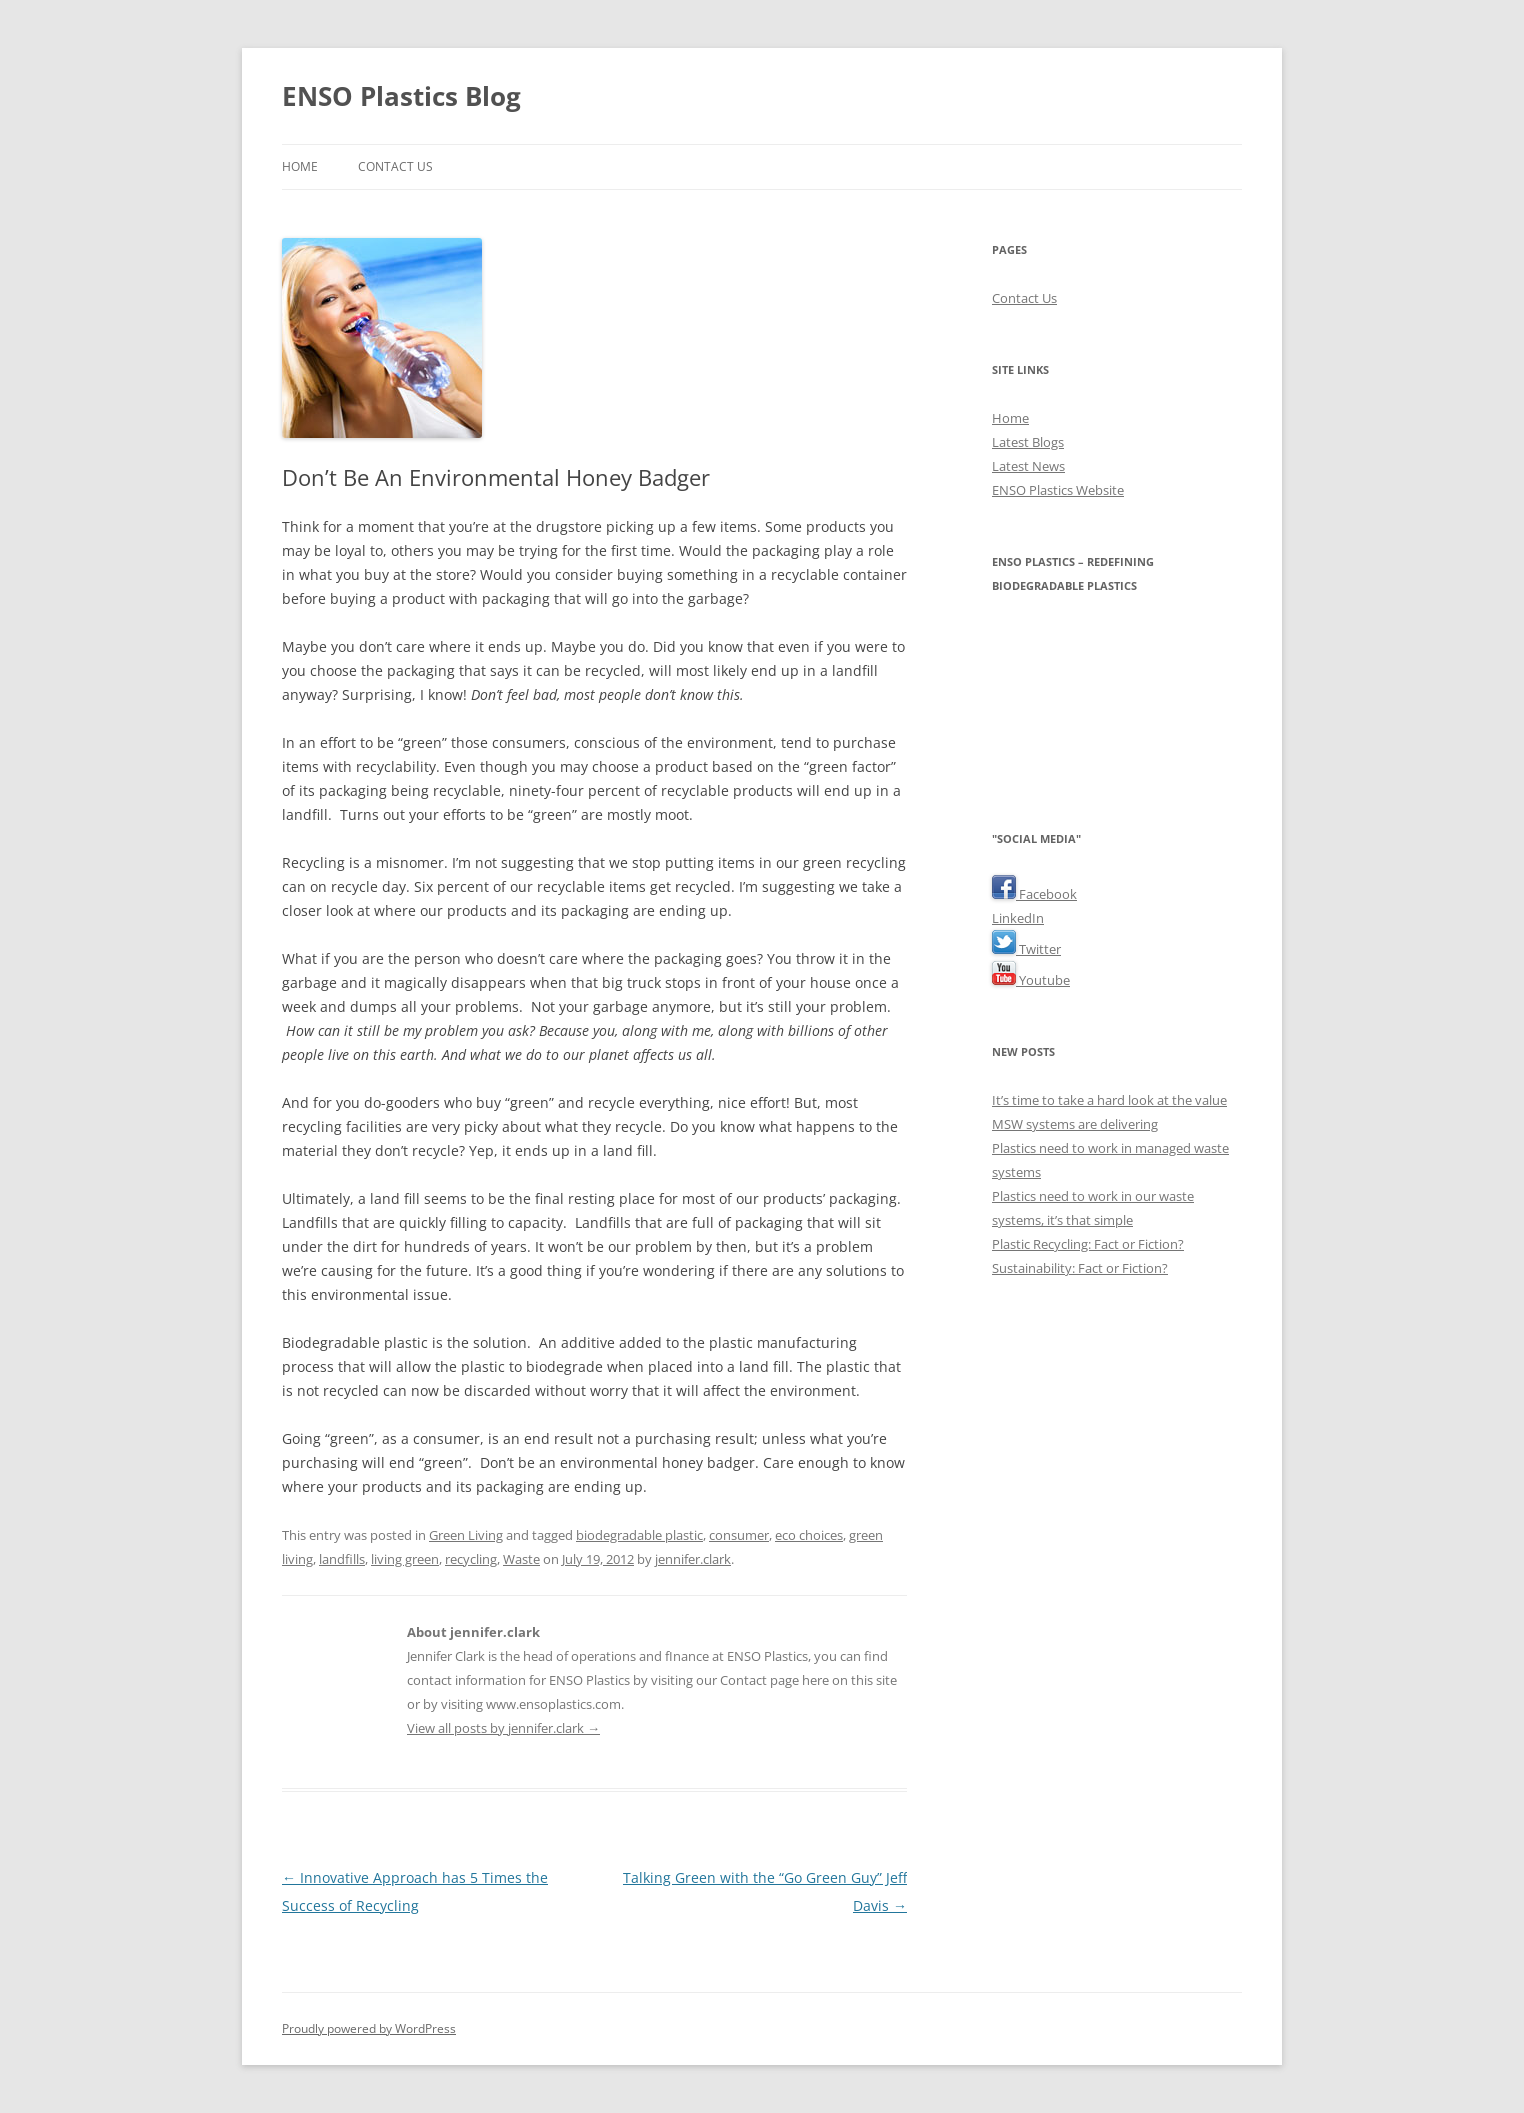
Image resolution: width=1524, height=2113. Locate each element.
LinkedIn (1018, 918)
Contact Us (395, 166)
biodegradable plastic (639, 1535)
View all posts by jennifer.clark (503, 1728)
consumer (739, 1535)
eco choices (809, 1535)
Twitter (1026, 949)
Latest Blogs (1028, 442)
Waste (521, 1559)
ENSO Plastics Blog (401, 96)
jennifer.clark (693, 1559)
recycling (471, 1559)
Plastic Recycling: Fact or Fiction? (1088, 1244)
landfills (342, 1559)
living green (405, 1559)
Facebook (1034, 894)
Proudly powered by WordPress (369, 2028)
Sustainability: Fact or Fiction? (1080, 1268)
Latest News (1028, 466)
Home (300, 166)
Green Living (466, 1535)
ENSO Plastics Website (1058, 490)
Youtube (1031, 980)
